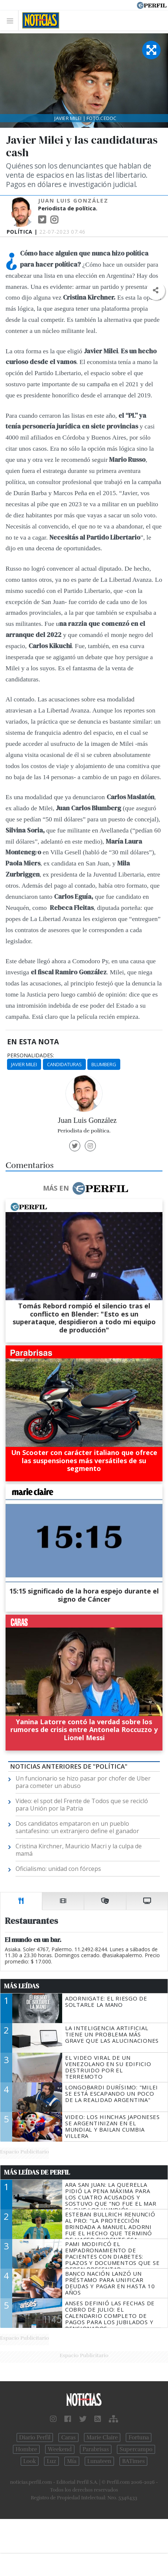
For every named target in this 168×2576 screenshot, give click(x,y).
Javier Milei (24, 1064)
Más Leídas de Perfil (37, 2172)
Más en (85, 1188)
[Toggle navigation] (12, 20)
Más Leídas (21, 1986)
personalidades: (30, 1055)
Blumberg (103, 1064)
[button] (155, 290)
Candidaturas (64, 1064)
